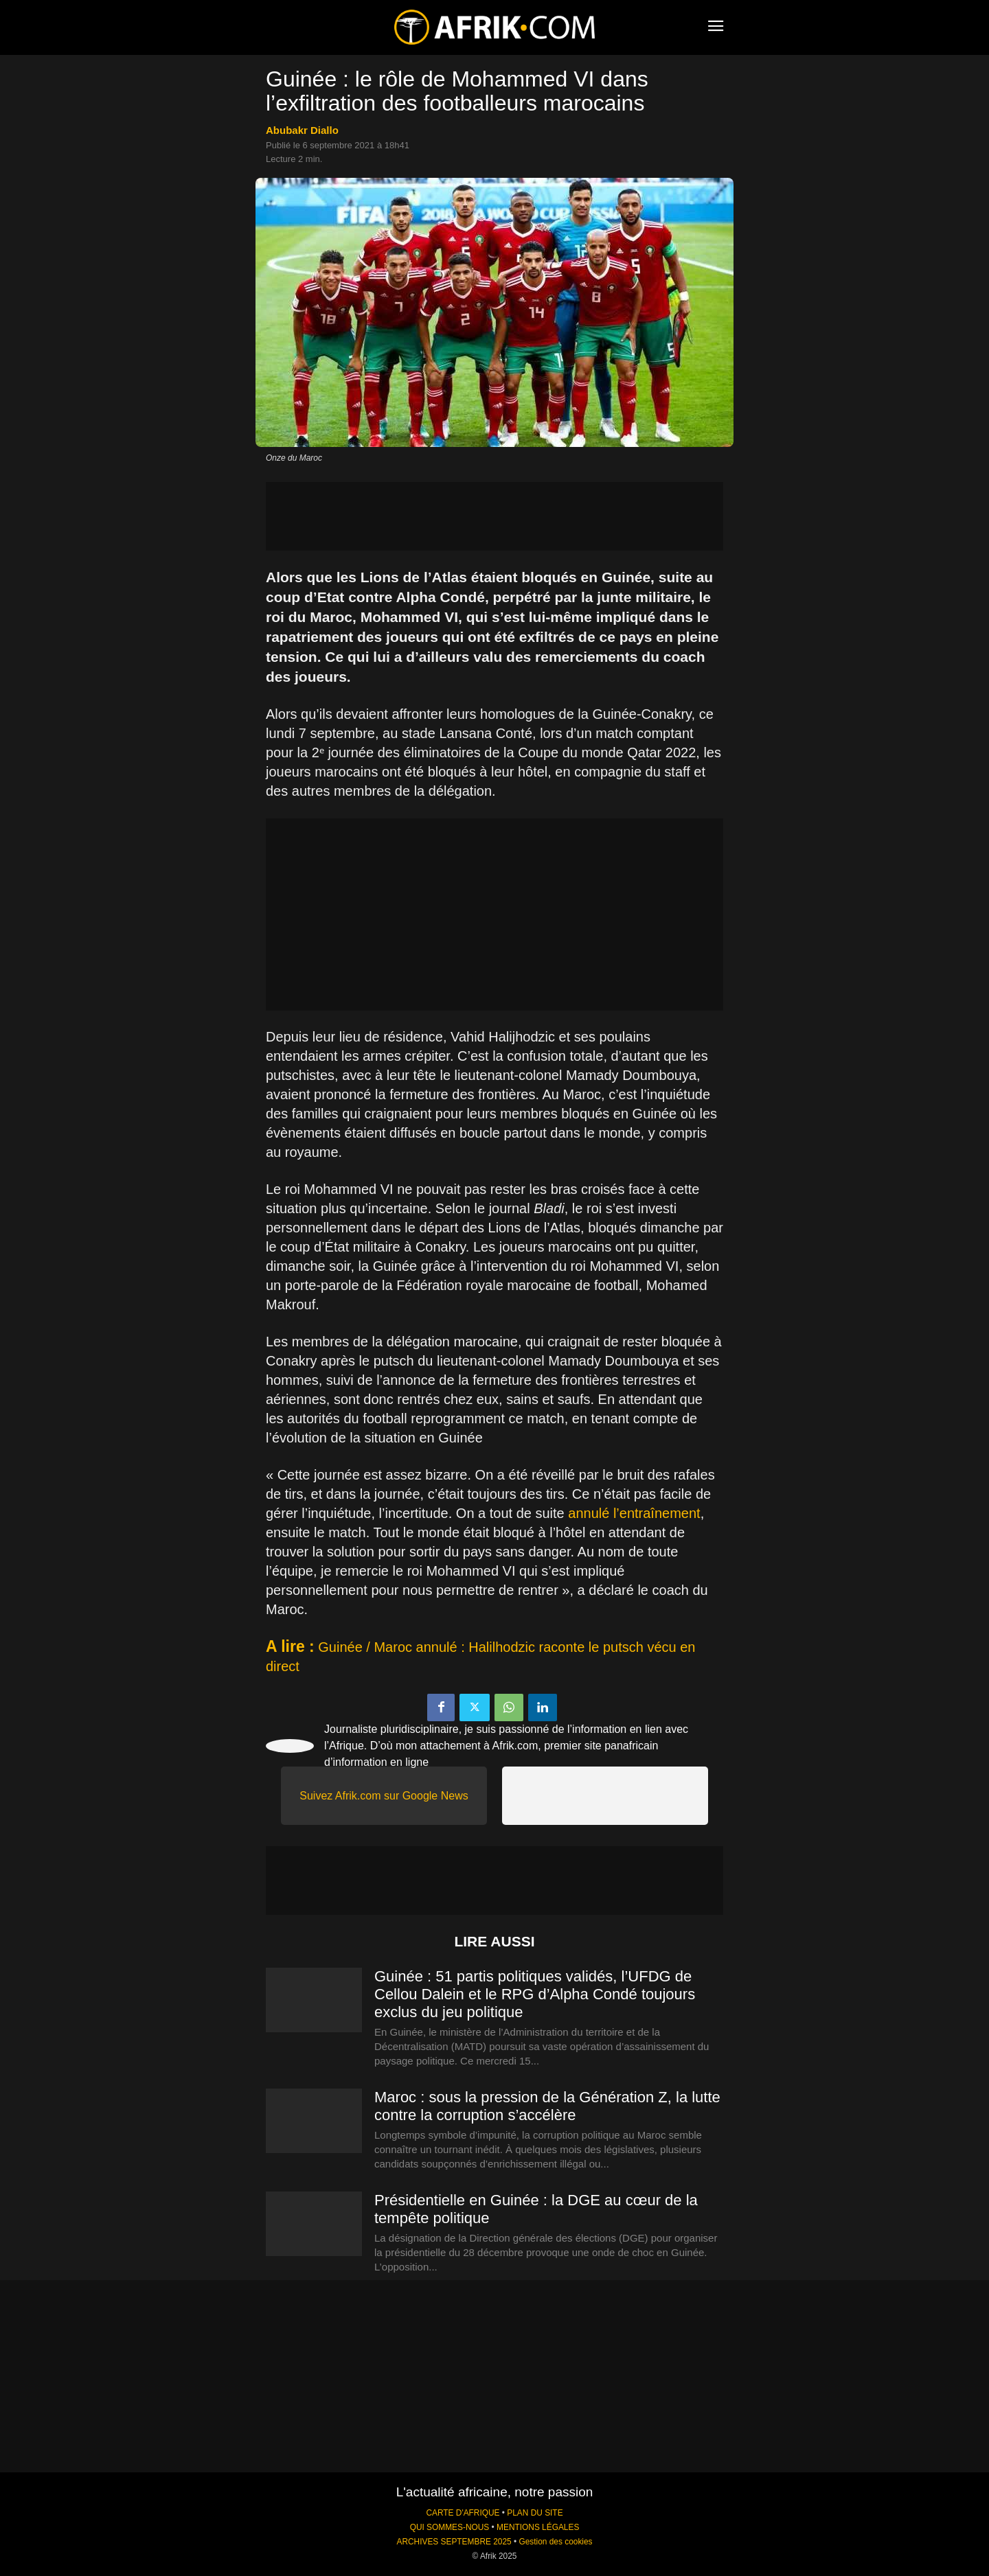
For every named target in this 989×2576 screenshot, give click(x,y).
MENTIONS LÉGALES (538, 2527)
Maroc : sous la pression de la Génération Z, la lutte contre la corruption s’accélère (547, 2106)
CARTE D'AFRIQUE (462, 2513)
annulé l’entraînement (634, 1513)
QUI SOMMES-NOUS (450, 2527)
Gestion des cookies (555, 2541)
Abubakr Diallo (302, 130)
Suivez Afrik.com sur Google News (383, 1796)
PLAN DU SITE (534, 2513)
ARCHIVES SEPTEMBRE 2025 (453, 2541)
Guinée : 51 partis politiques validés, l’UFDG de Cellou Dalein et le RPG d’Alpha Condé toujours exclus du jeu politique (534, 1994)
